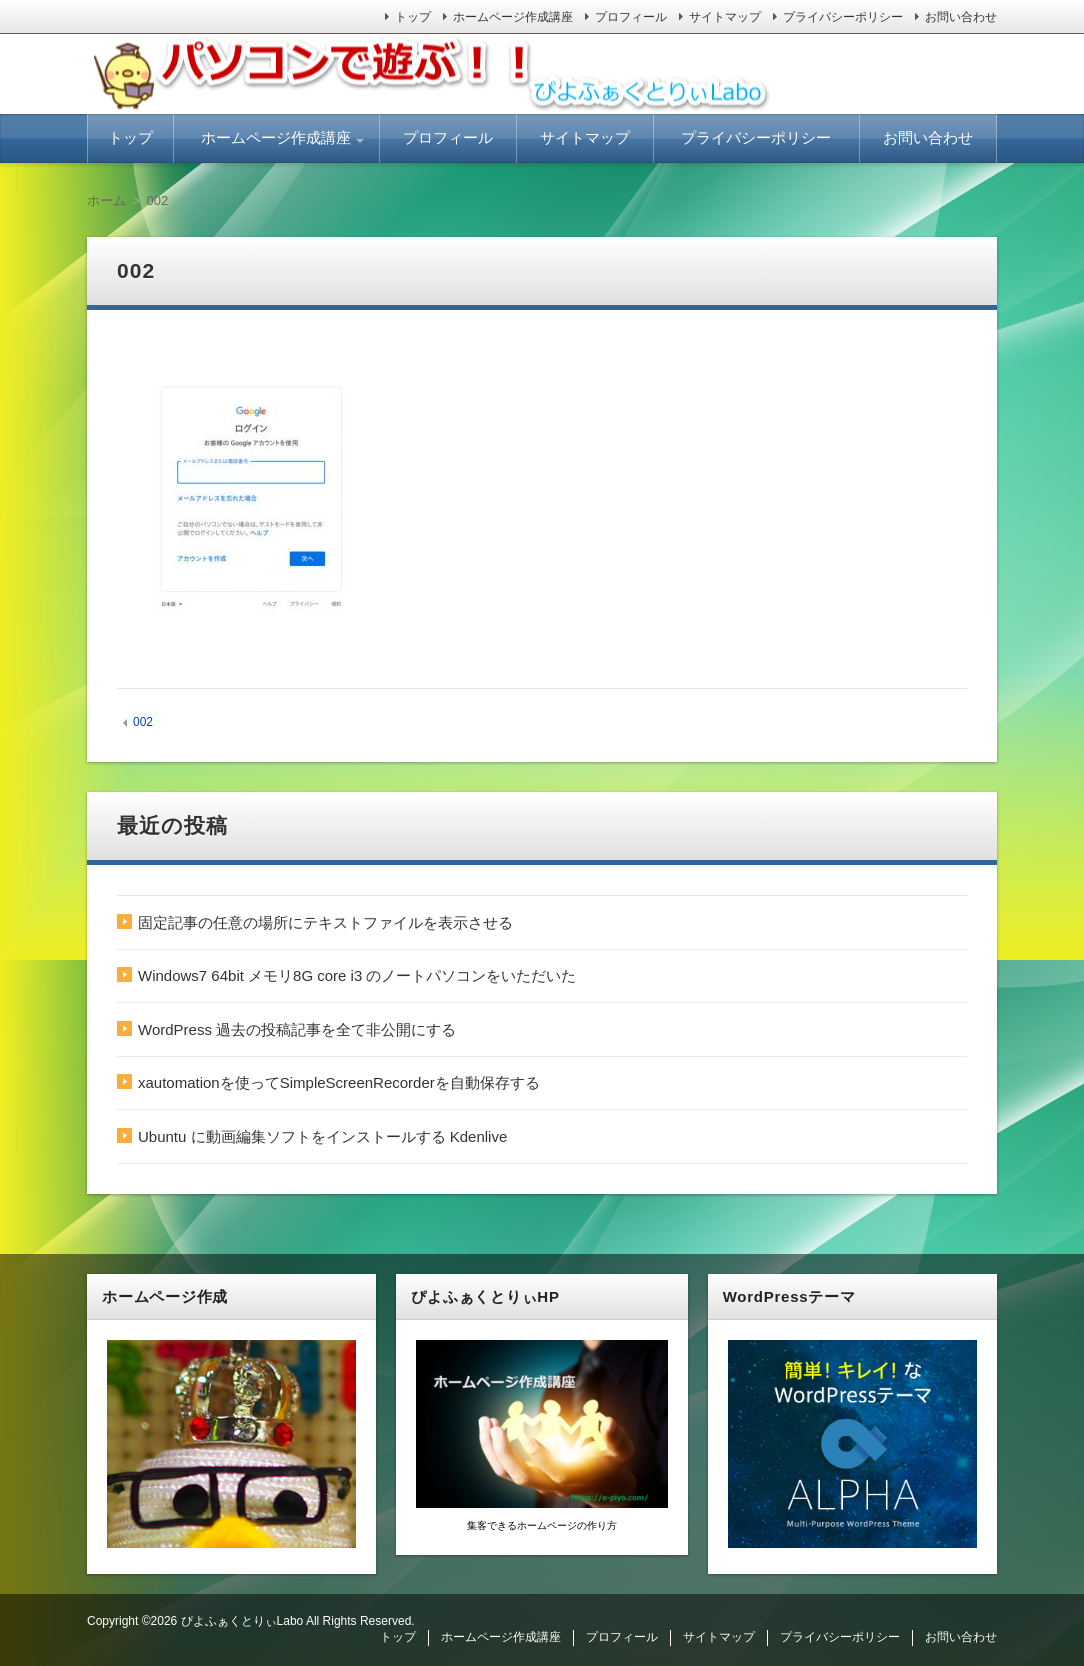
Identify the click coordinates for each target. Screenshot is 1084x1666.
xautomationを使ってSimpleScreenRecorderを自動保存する (339, 1082)
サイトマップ (725, 17)
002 (143, 722)
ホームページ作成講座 (513, 17)
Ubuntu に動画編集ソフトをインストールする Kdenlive (322, 1136)
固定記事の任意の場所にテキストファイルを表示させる (325, 922)
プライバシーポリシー (843, 17)
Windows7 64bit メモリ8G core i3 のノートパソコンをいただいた (357, 975)
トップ (413, 17)
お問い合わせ (961, 17)
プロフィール (631, 17)
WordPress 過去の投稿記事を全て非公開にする (297, 1029)
